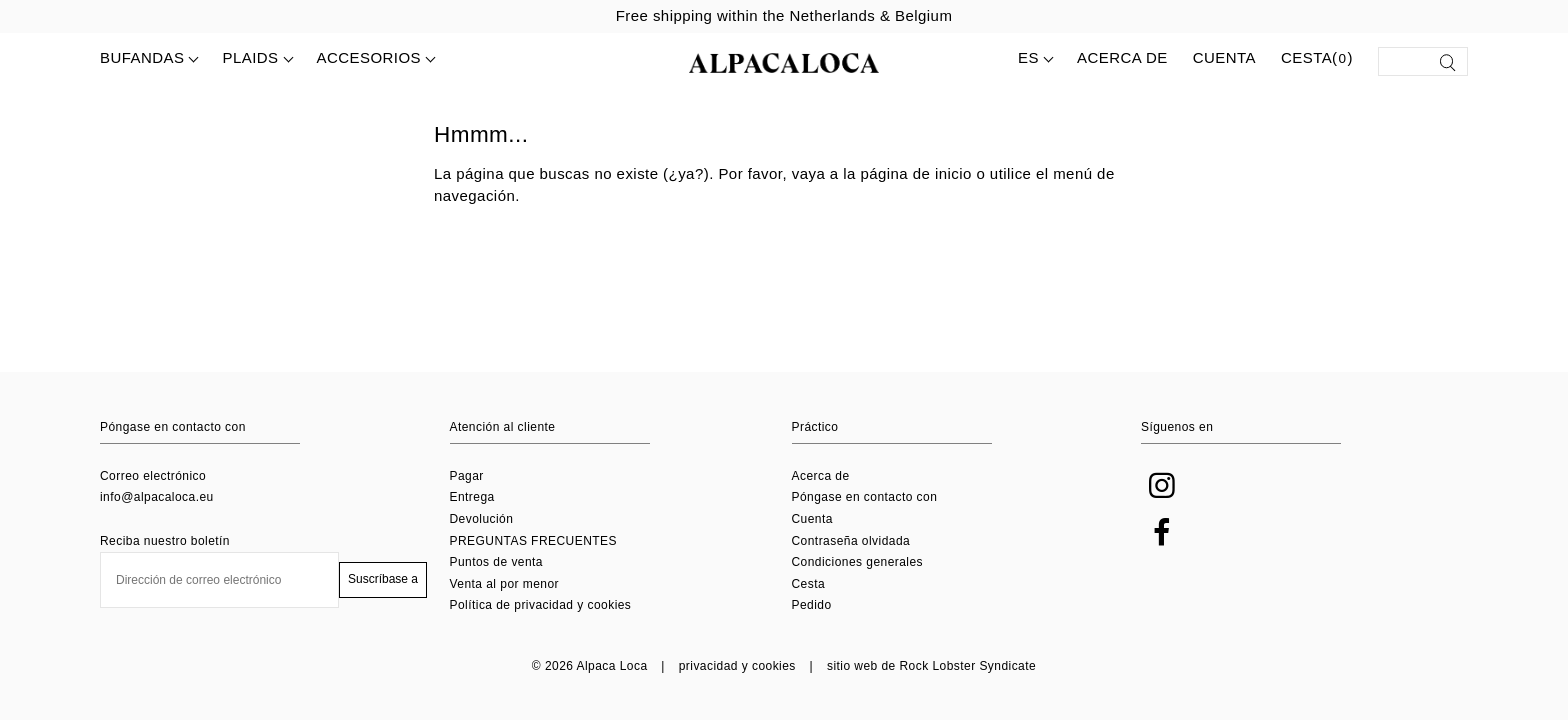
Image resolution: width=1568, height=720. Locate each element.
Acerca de (1122, 57)
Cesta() (1317, 59)
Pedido (812, 605)
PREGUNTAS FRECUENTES (533, 541)
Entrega (472, 497)
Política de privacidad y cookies (541, 605)
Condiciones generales (858, 562)
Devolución (482, 519)
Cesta (809, 584)
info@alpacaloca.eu (157, 497)
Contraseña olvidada (851, 541)
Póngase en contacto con (865, 497)
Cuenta (1224, 57)
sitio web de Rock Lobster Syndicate (931, 666)
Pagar (467, 476)
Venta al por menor (505, 584)
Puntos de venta (496, 562)
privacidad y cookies (737, 666)
